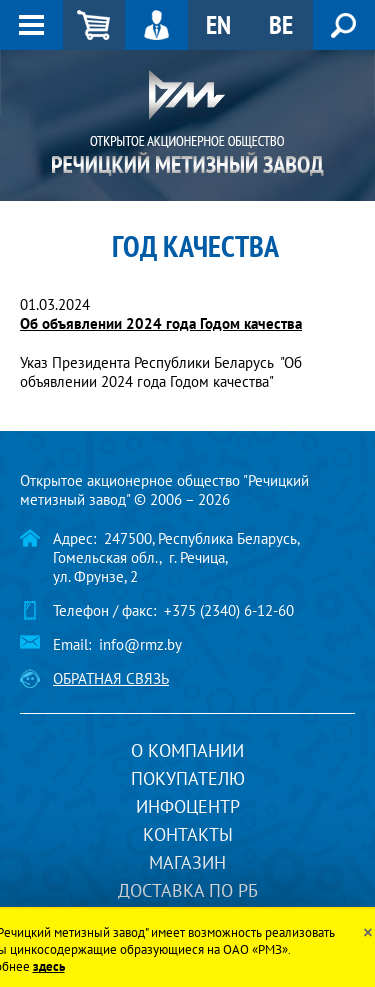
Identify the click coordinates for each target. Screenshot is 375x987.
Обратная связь (111, 678)
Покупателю (188, 778)
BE (281, 24)
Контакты (188, 834)
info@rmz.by (140, 644)
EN (218, 24)
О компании (187, 750)
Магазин (187, 862)
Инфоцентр (188, 806)
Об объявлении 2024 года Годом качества (161, 323)
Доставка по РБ (188, 890)
